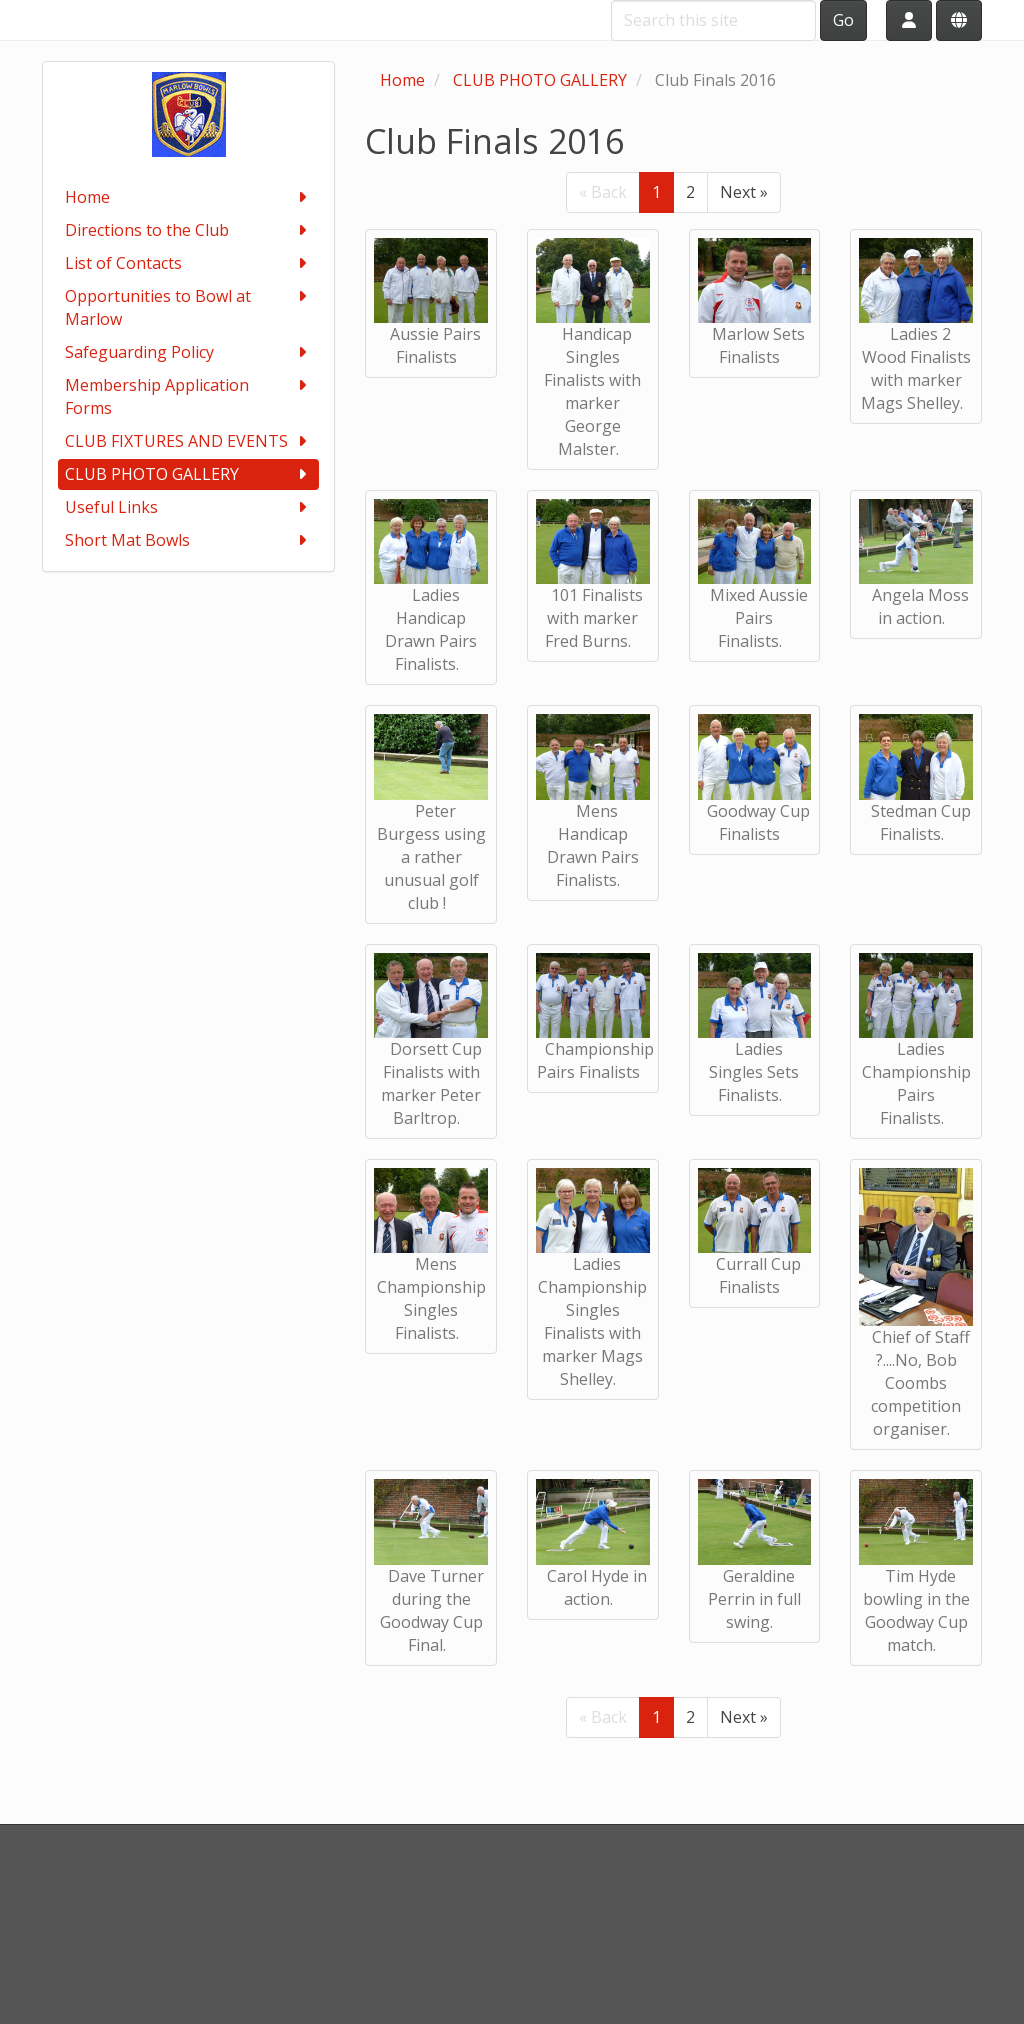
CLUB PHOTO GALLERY (188, 474)
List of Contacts (188, 263)
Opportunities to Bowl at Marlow (188, 307)
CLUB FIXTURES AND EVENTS (188, 441)
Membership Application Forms (188, 396)
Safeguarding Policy (188, 352)
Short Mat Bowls (188, 540)
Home (188, 197)
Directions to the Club (188, 230)
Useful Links (188, 507)
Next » (744, 192)
